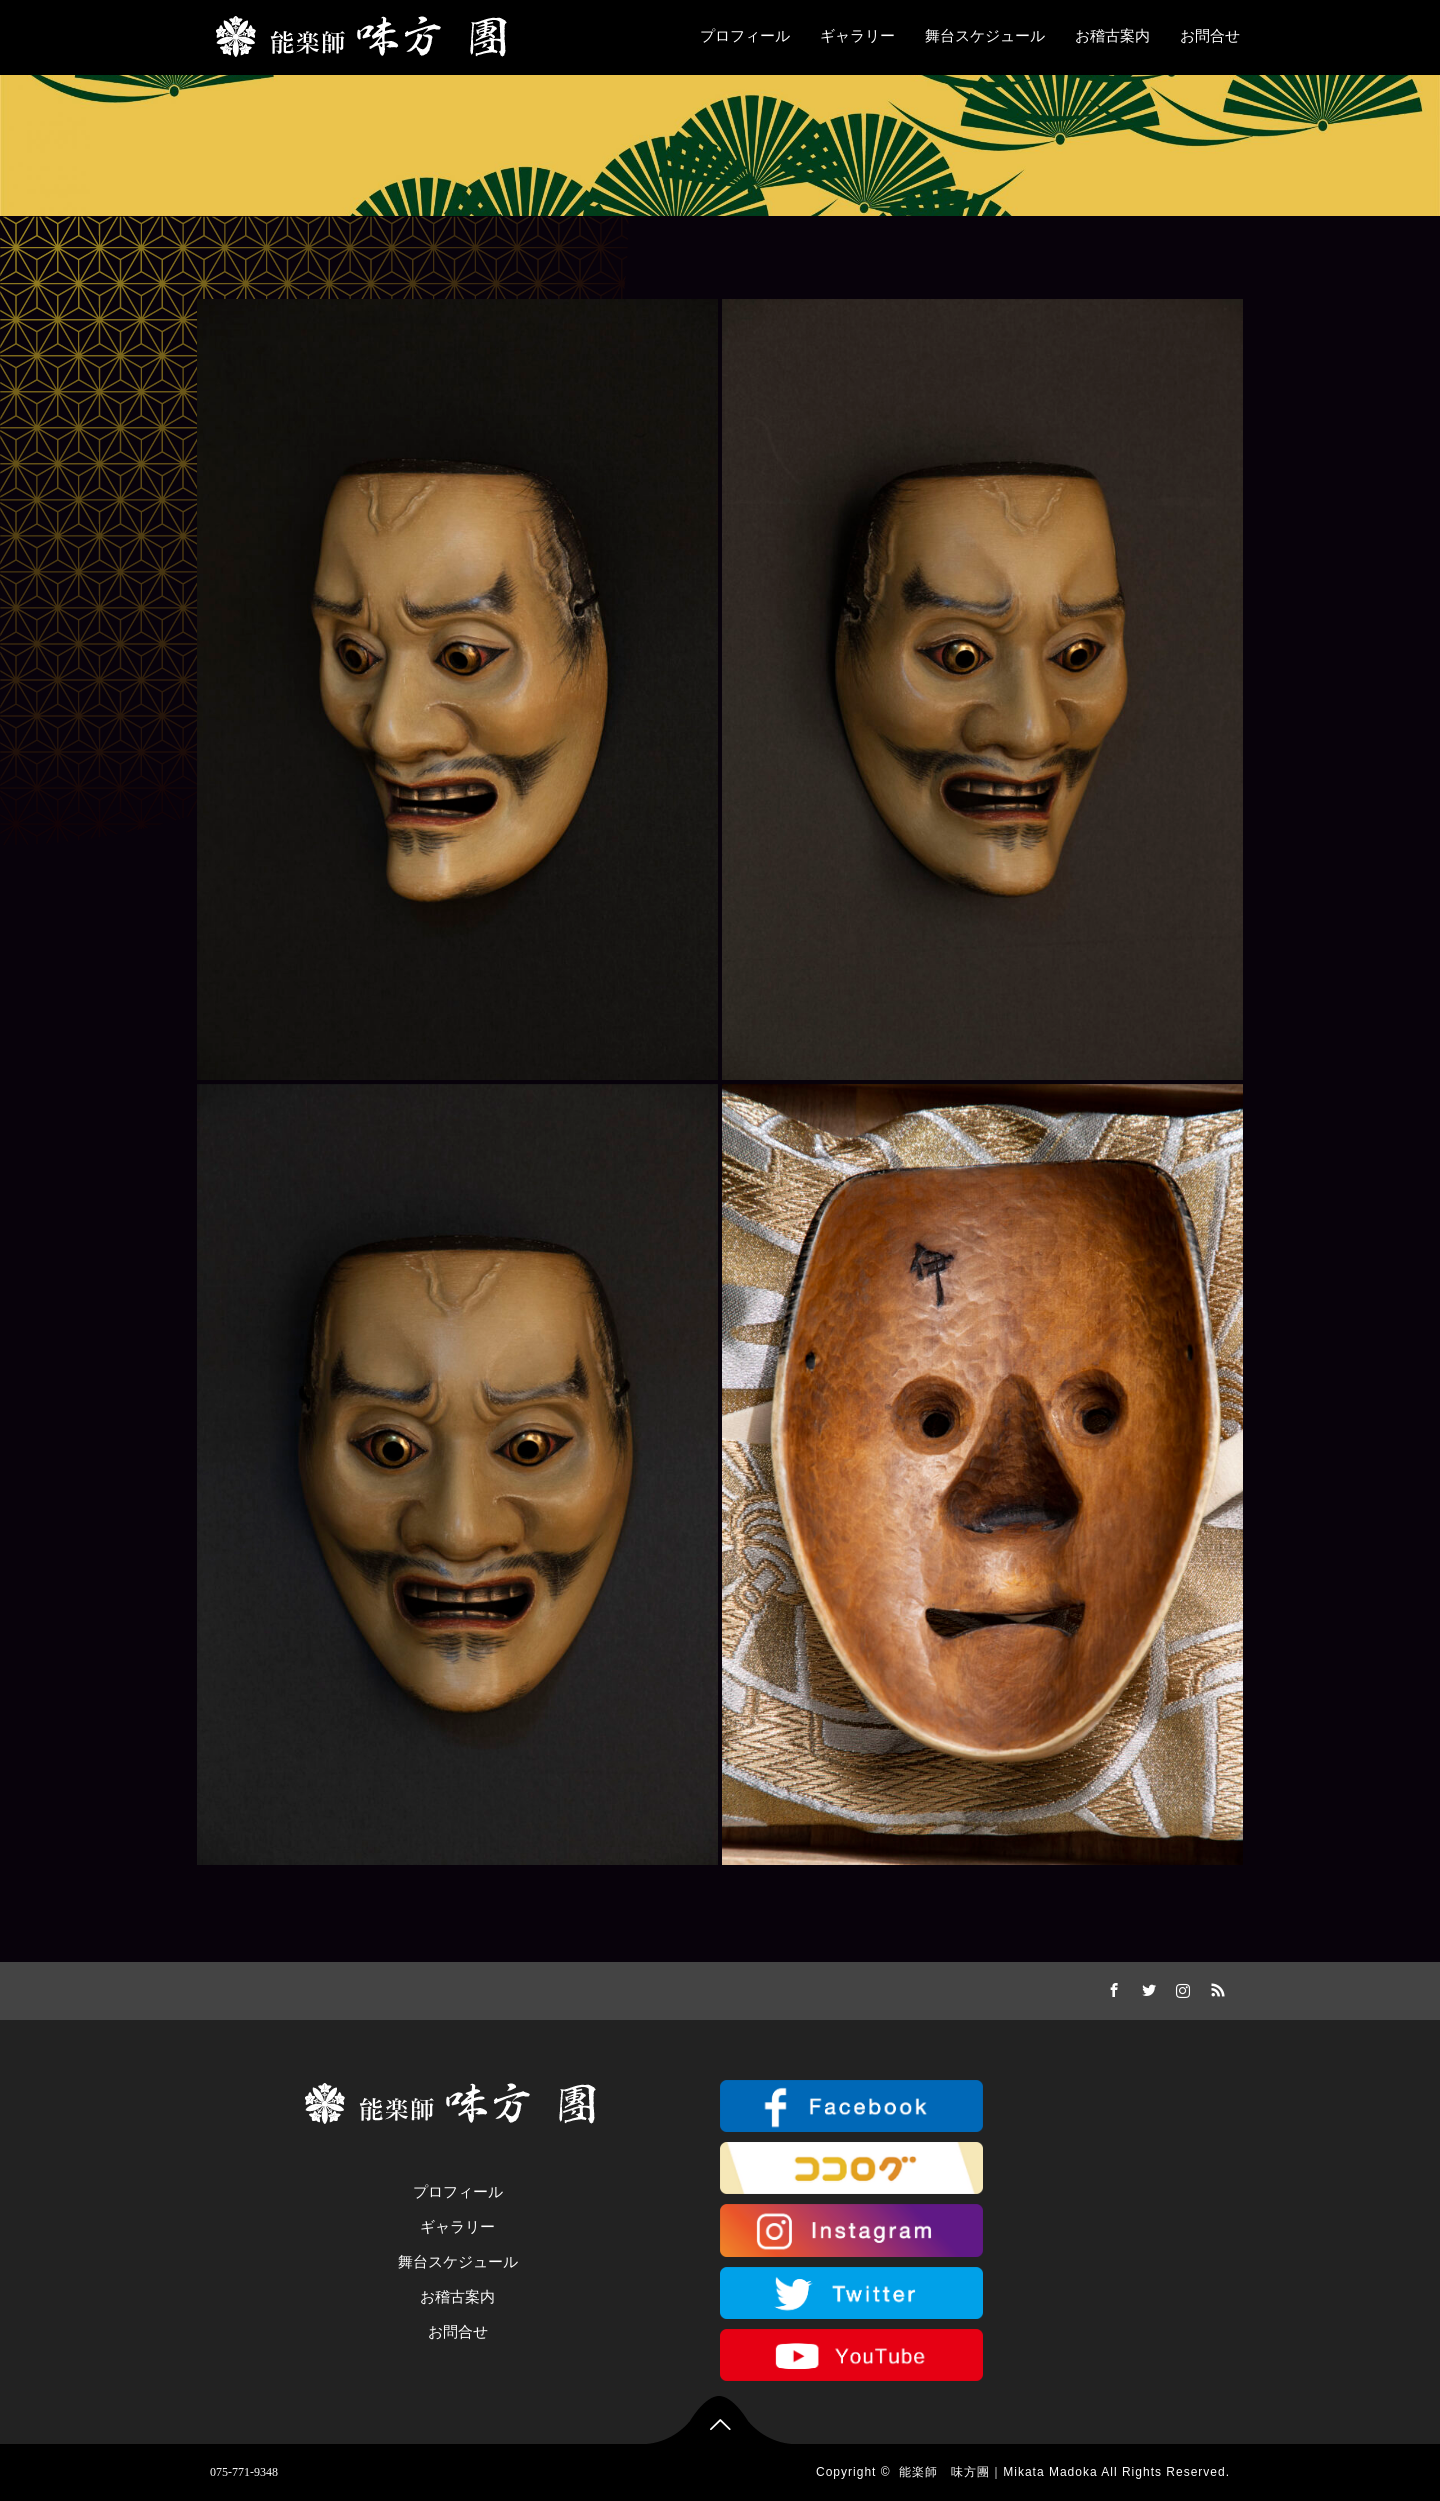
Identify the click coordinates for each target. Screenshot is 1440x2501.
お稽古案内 (1112, 36)
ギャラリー (857, 36)
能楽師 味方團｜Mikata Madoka (998, 2472)
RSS (1215, 1987)
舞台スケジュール (985, 36)
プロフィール (745, 36)
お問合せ (1210, 36)
